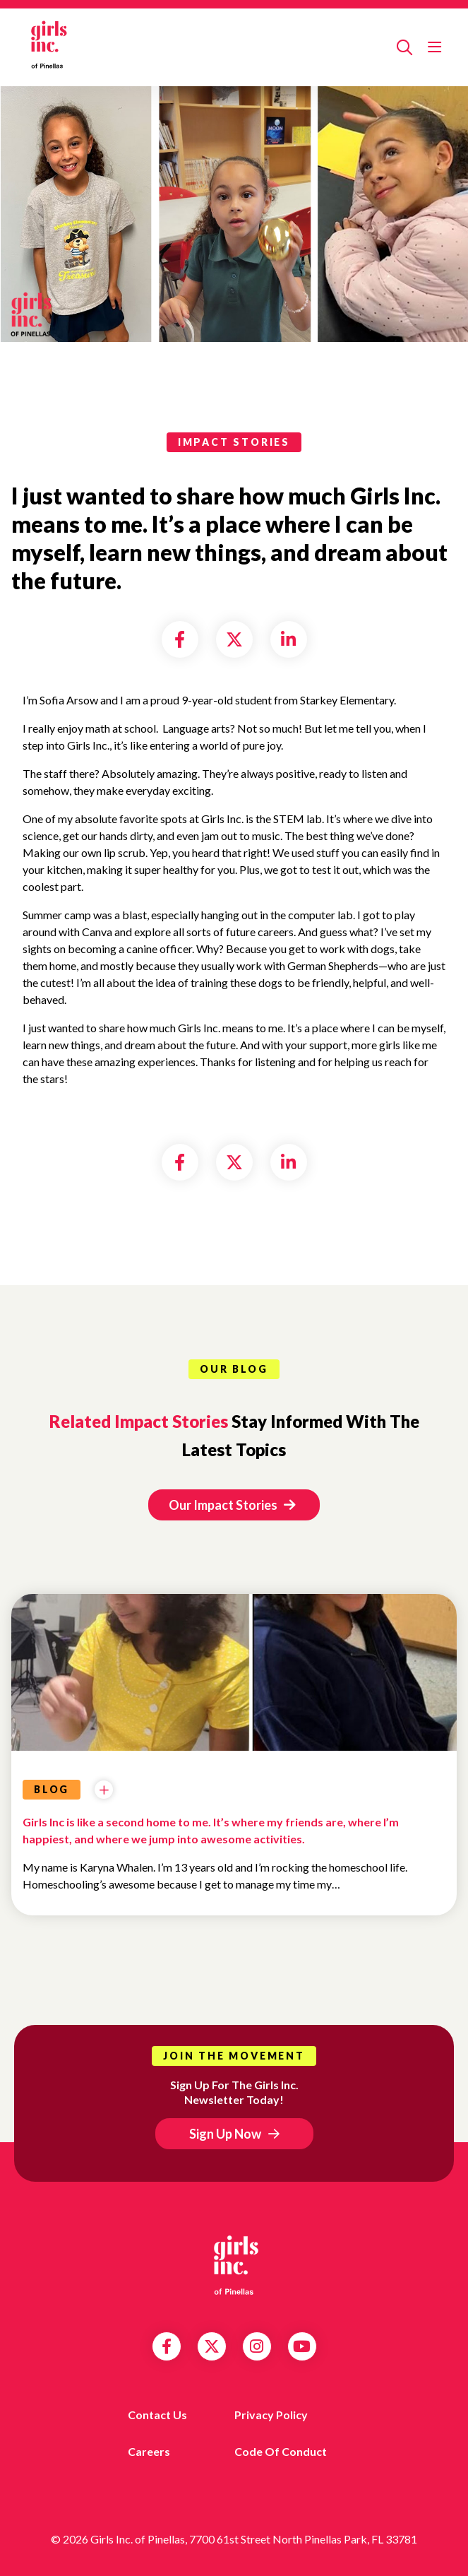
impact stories (234, 442)
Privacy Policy (271, 2414)
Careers (149, 2451)
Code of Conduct (280, 2451)
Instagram (257, 2346)
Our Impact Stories (232, 1505)
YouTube (302, 2346)
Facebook (166, 2346)
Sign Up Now (225, 2133)
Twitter (212, 2346)
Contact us (157, 2414)
